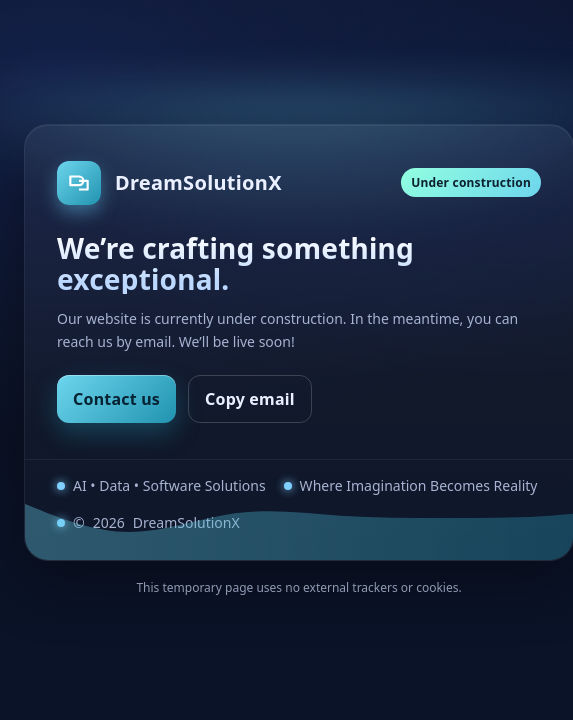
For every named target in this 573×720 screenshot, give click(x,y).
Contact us (116, 399)
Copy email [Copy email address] (250, 399)
